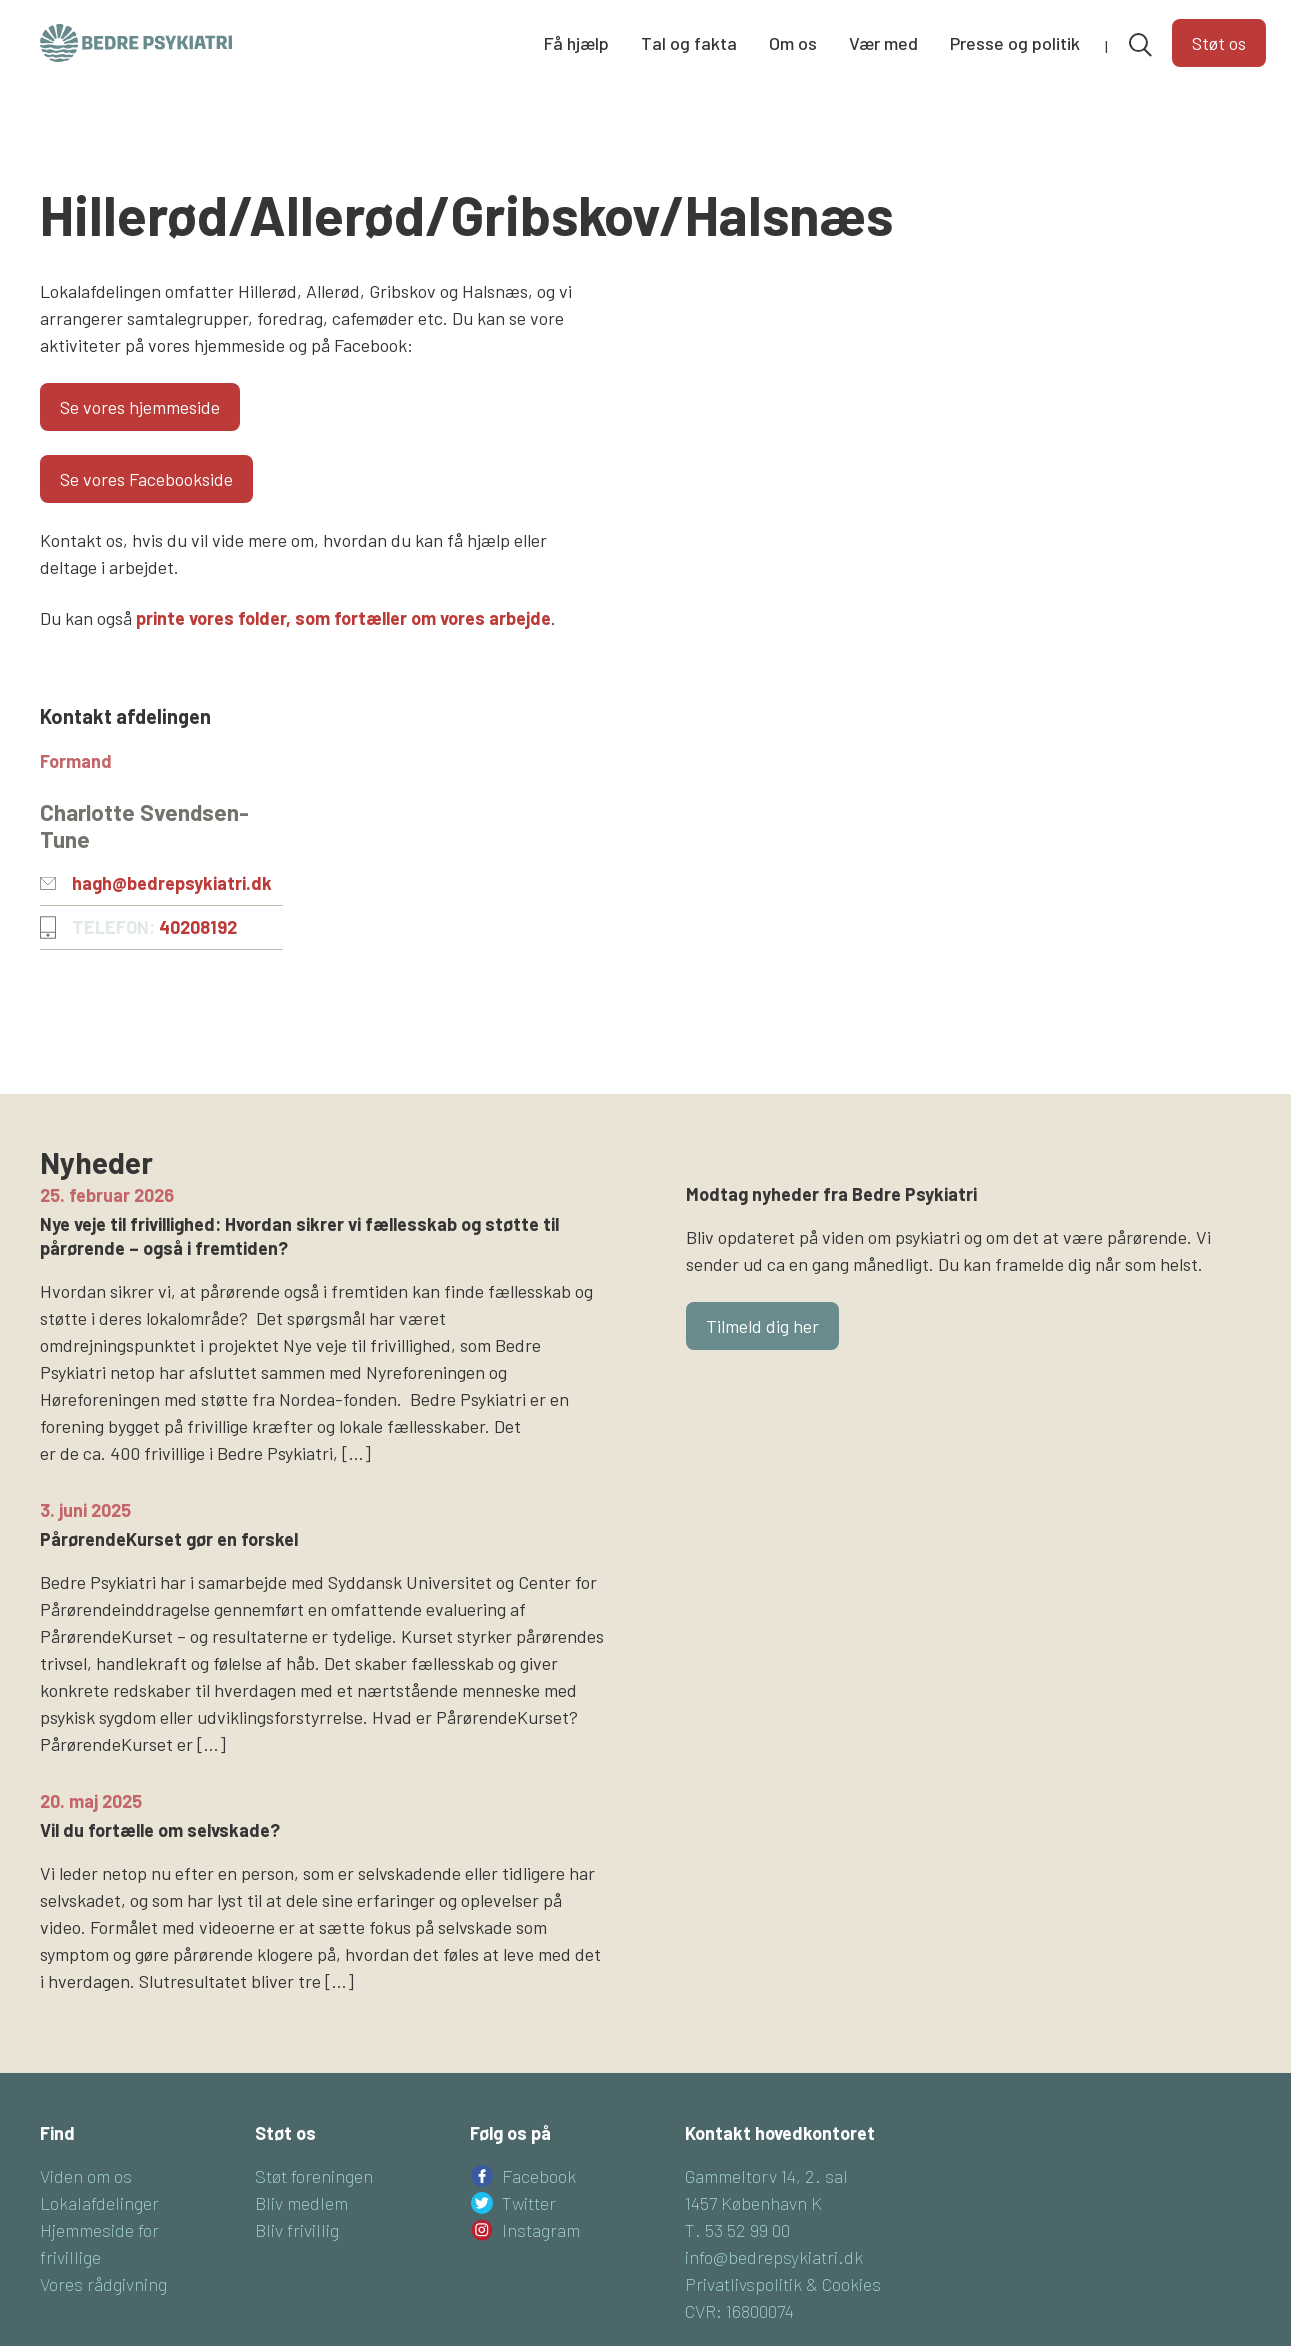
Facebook (539, 2176)
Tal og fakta (689, 43)
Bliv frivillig (297, 2230)
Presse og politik (1015, 43)
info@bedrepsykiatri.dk (774, 2257)
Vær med (883, 43)
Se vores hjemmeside (140, 407)
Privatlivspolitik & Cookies (783, 2284)
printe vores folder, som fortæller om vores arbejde (343, 618)
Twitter (529, 2203)
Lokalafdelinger (99, 2203)
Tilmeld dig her (762, 1326)
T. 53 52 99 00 (737, 2230)
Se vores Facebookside (146, 479)
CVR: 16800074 (739, 2311)
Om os (793, 43)
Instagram (541, 2230)
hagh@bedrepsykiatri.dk (172, 883)
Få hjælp (576, 43)
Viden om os (86, 2176)
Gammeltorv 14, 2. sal (766, 2176)
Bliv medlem (301, 2203)
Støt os (1219, 43)
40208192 (198, 927)
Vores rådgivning (103, 2284)
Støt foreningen (314, 2176)
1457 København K (753, 2203)
